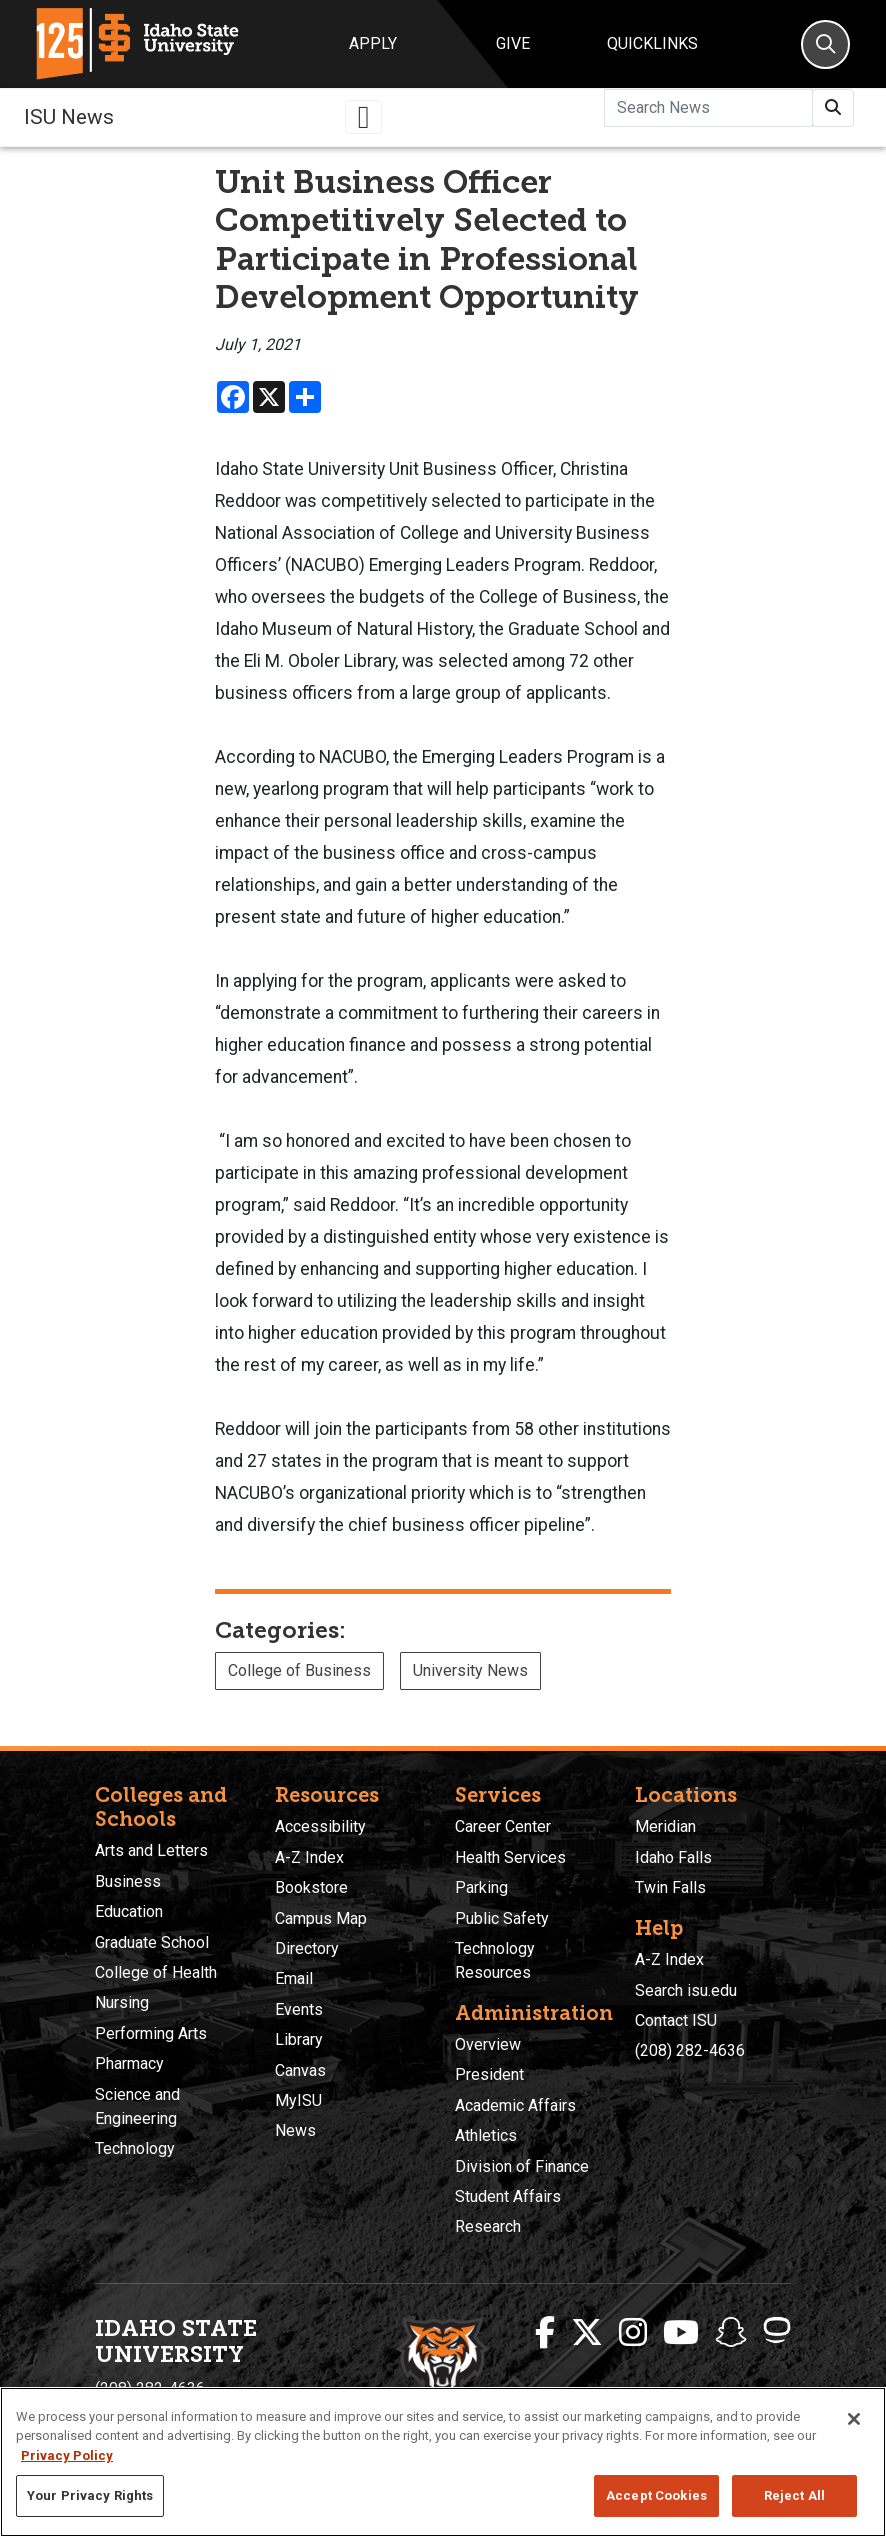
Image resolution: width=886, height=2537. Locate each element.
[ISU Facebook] (545, 2333)
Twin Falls (670, 1887)
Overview (488, 2044)
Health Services (510, 1857)
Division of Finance (522, 2166)
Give (513, 43)
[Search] (825, 44)
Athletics (486, 2135)
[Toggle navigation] (364, 117)
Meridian (665, 1826)
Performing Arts (151, 2033)
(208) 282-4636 (690, 2050)
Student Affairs (508, 2196)
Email (294, 1978)
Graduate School (152, 1942)
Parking (481, 1887)
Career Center (503, 1826)
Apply (373, 43)
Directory (307, 1948)
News (295, 2130)
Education (129, 1911)
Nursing (122, 2002)
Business (128, 1881)
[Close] (854, 2419)
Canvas (300, 2070)
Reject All (794, 2495)
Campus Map (321, 1918)
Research (488, 2226)
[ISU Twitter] (587, 2333)
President (489, 2074)
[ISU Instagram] (633, 2333)
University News (470, 1670)
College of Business (299, 1670)
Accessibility (320, 1826)
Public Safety (502, 1918)
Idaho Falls (673, 1857)
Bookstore (311, 1887)
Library (299, 2039)
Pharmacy (129, 2063)
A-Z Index (309, 1857)
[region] (443, 2462)
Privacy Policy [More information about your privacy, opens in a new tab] (67, 2455)
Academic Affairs (515, 2105)
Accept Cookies (656, 2495)
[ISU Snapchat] (731, 2333)
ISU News (69, 117)
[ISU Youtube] (681, 2333)
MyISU (298, 2100)
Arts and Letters (151, 1850)
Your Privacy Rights (90, 2495)
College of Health (156, 1972)
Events (299, 2009)
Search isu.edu (686, 1990)
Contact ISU (676, 2020)
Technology (135, 2148)
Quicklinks (652, 43)
